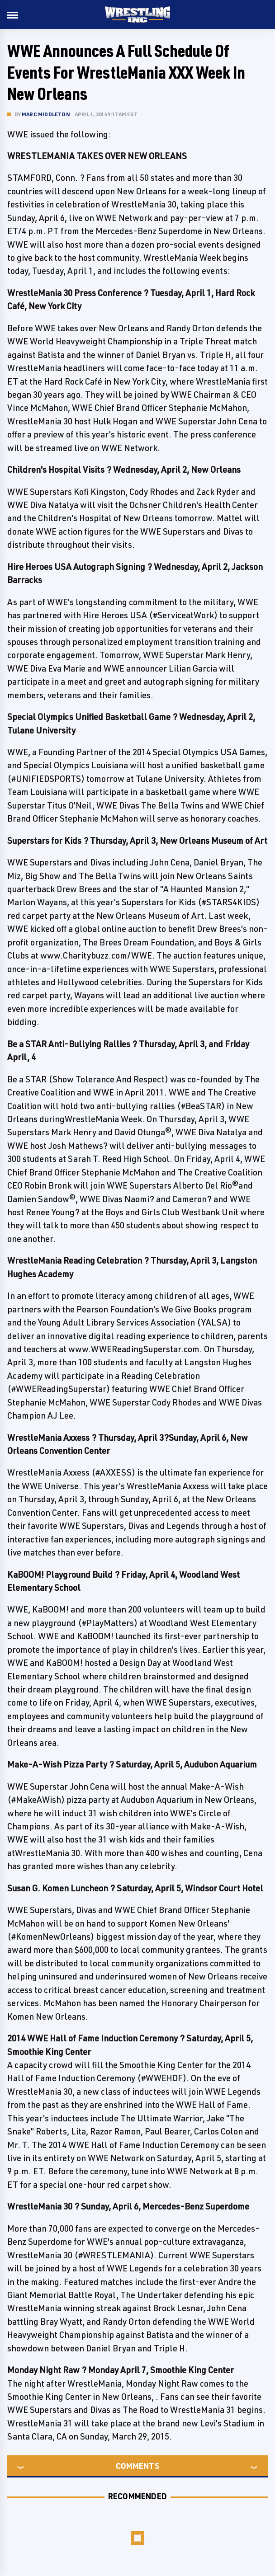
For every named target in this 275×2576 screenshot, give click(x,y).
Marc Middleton (46, 114)
